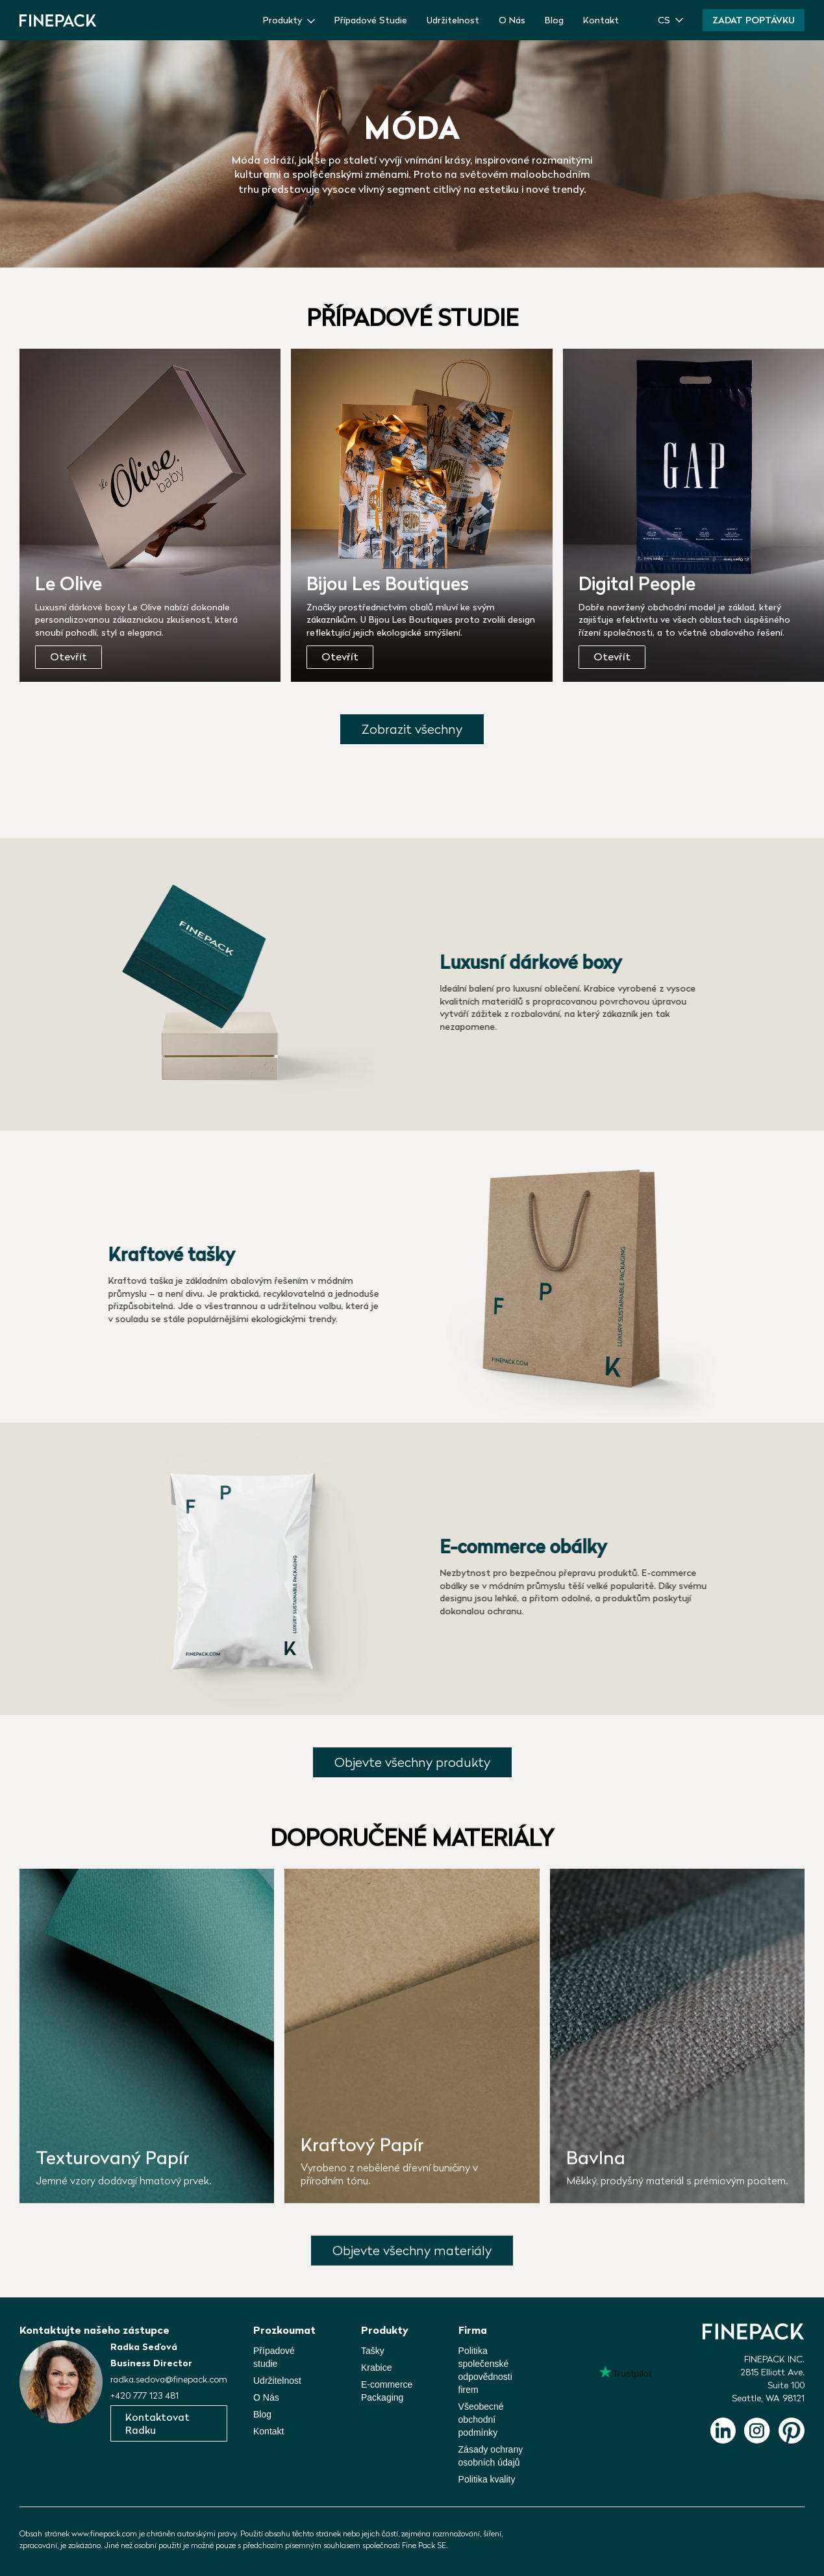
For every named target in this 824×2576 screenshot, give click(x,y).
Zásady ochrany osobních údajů (490, 2456)
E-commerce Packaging (386, 2391)
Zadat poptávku (753, 20)
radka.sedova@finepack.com (168, 2379)
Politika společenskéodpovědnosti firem (485, 2370)
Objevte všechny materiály (412, 2256)
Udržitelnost (453, 20)
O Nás (512, 20)
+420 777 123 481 (144, 2395)
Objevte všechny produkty (412, 1762)
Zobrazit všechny (412, 728)
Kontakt (601, 20)
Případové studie (274, 2357)
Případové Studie (370, 20)
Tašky (372, 2350)
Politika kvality (487, 2479)
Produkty (282, 20)
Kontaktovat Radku (157, 2423)
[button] (670, 20)
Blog (554, 20)
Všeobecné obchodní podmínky (481, 2419)
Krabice (376, 2367)
